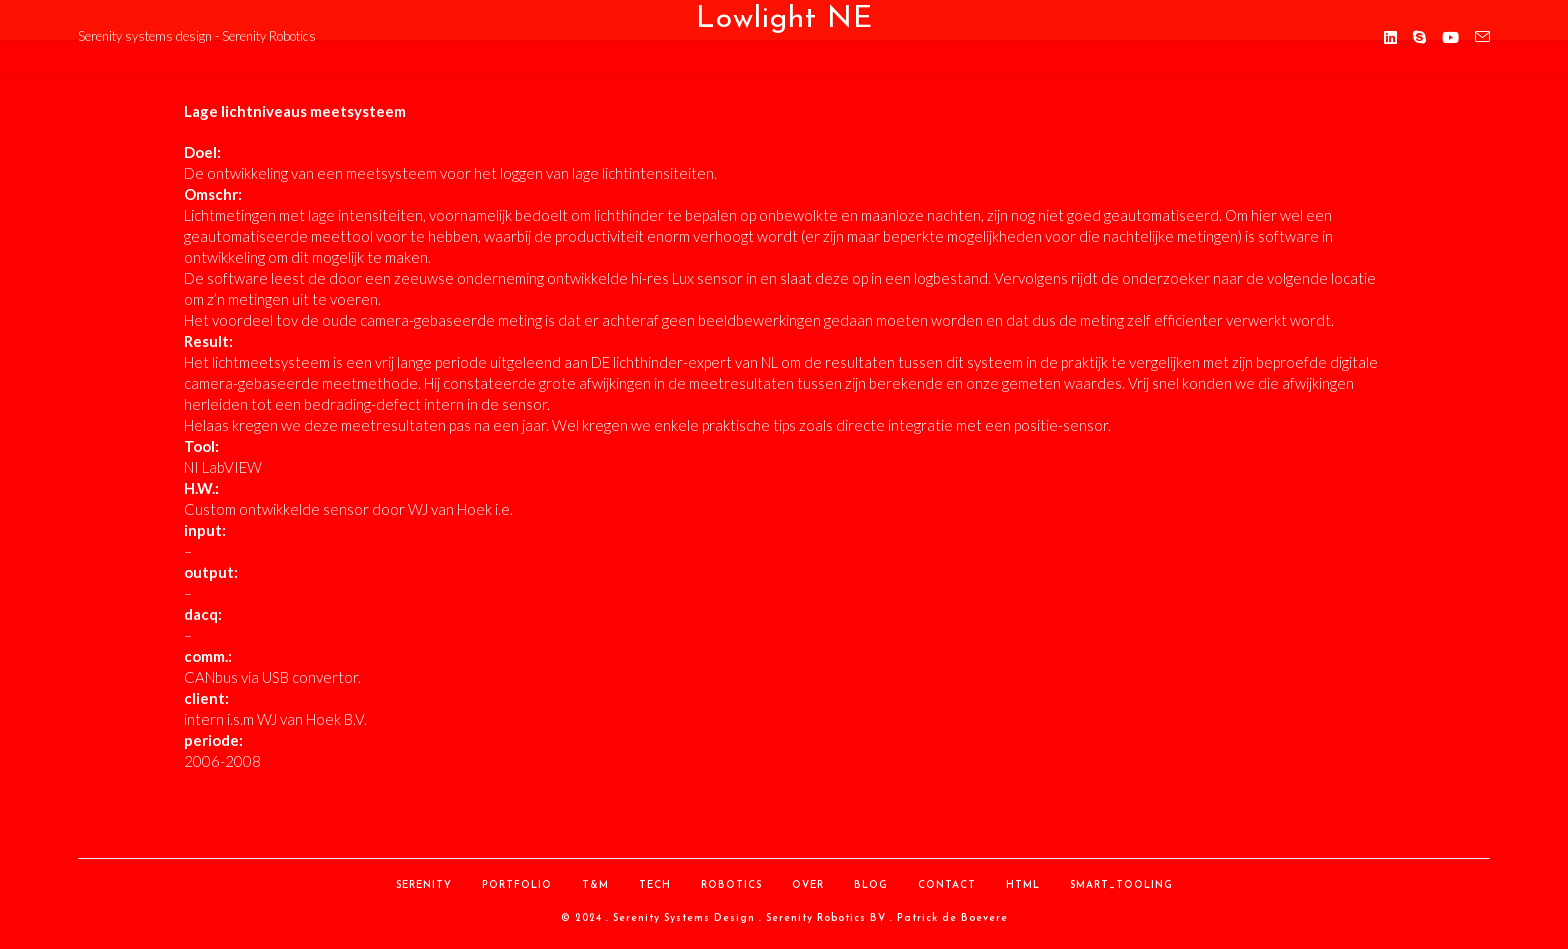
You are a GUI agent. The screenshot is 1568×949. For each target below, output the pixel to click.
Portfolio (517, 885)
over (808, 885)
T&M (595, 885)
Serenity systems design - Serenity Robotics (197, 36)
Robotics (731, 885)
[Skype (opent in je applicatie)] (1419, 37)
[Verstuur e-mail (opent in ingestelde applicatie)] (1482, 37)
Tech (655, 885)
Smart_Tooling (1121, 885)
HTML (1023, 885)
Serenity (424, 885)
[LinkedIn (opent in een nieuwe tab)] (1390, 37)
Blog (871, 885)
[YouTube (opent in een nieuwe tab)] (1450, 37)
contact (947, 885)
